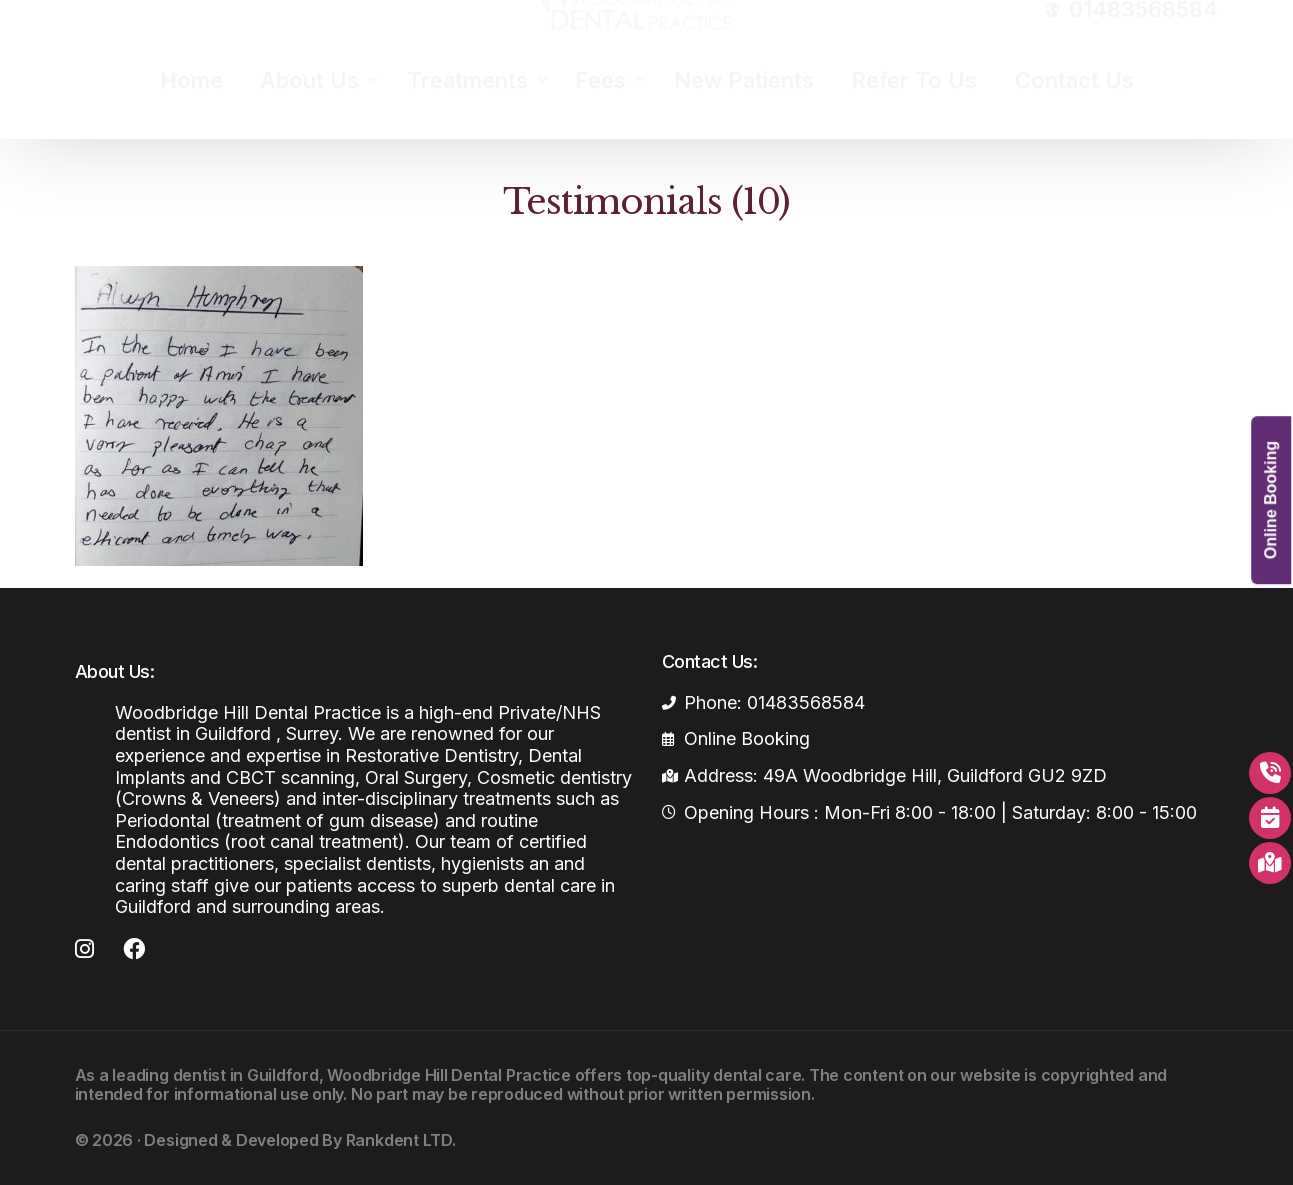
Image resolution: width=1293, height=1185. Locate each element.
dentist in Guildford (246, 1075)
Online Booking (1270, 500)
